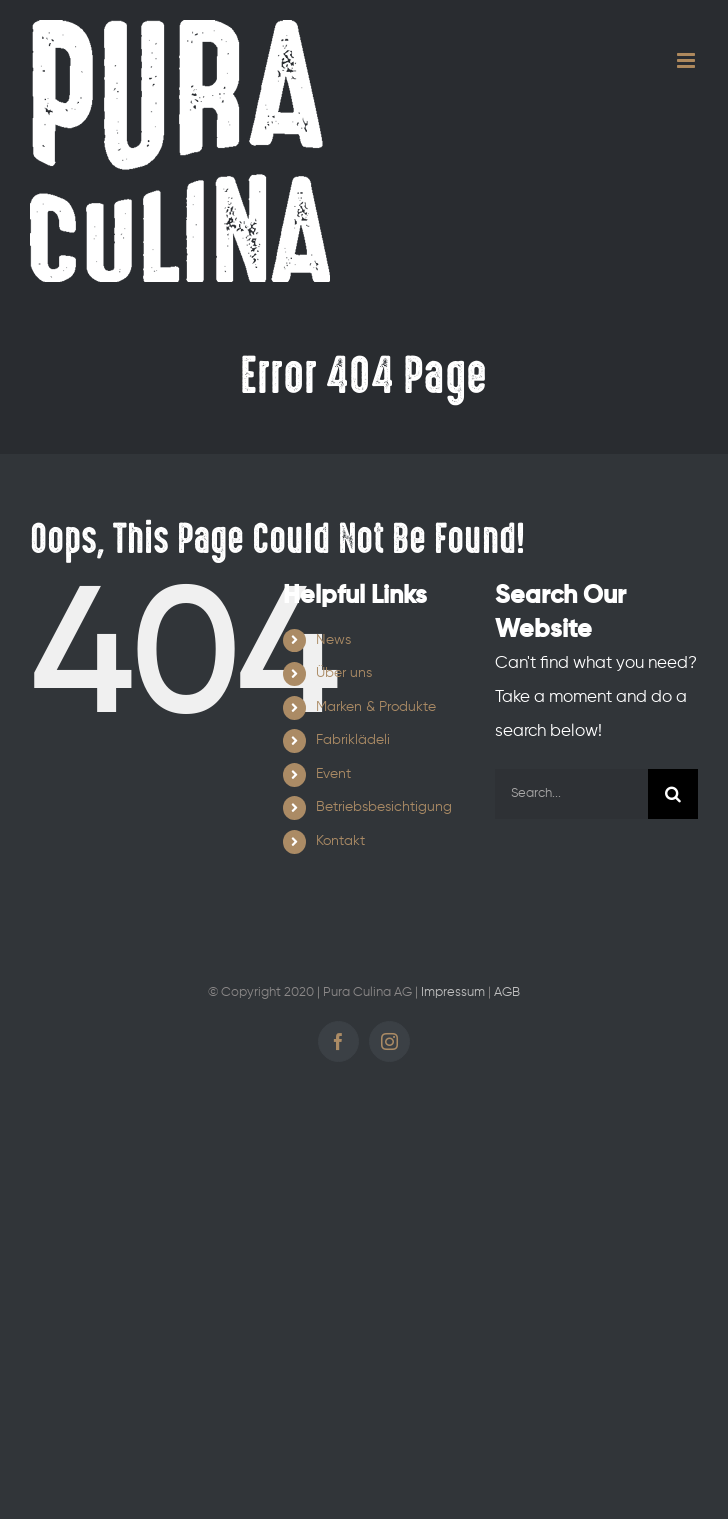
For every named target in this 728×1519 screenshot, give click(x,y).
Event (333, 774)
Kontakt (340, 841)
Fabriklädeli (353, 740)
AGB (507, 992)
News (333, 640)
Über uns (344, 673)
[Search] (673, 794)
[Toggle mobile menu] (687, 60)
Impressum (453, 992)
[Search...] (571, 794)
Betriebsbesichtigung (384, 807)
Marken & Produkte (376, 707)
